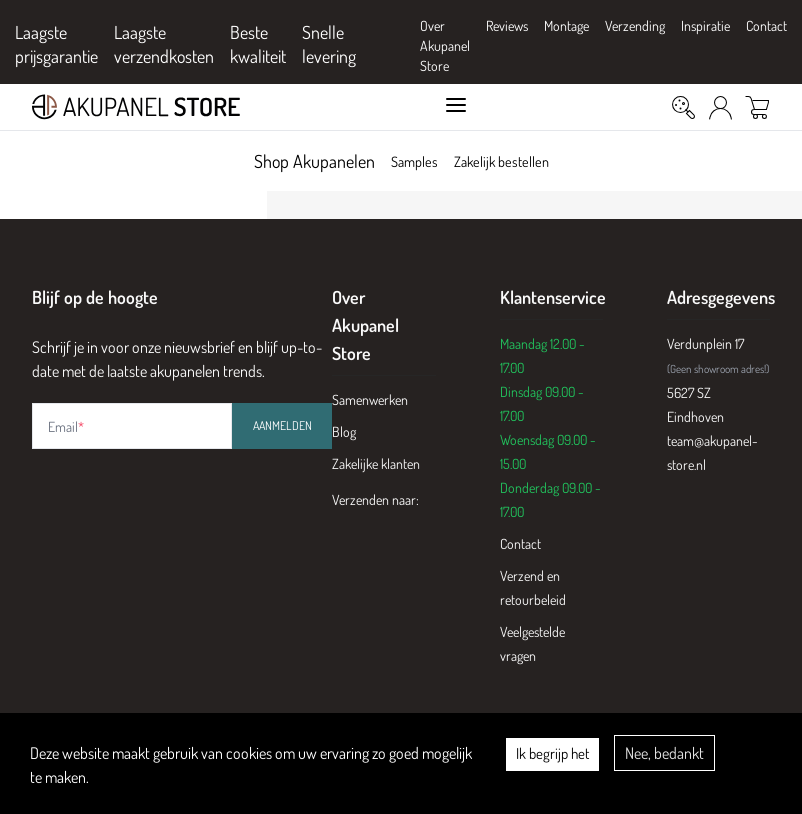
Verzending (635, 25)
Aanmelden (282, 425)
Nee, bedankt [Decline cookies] (664, 753)
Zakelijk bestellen (507, 161)
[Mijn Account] (720, 107)
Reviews (507, 25)
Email (66, 426)
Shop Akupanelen (297, 161)
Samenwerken (370, 399)
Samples (403, 161)
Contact (766, 25)
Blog (344, 431)
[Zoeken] (683, 107)
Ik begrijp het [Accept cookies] (552, 753)
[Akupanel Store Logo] (204, 107)
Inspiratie (705, 25)
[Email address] (132, 426)
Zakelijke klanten (376, 463)
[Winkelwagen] (757, 107)
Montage (566, 25)
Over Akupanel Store (445, 45)
